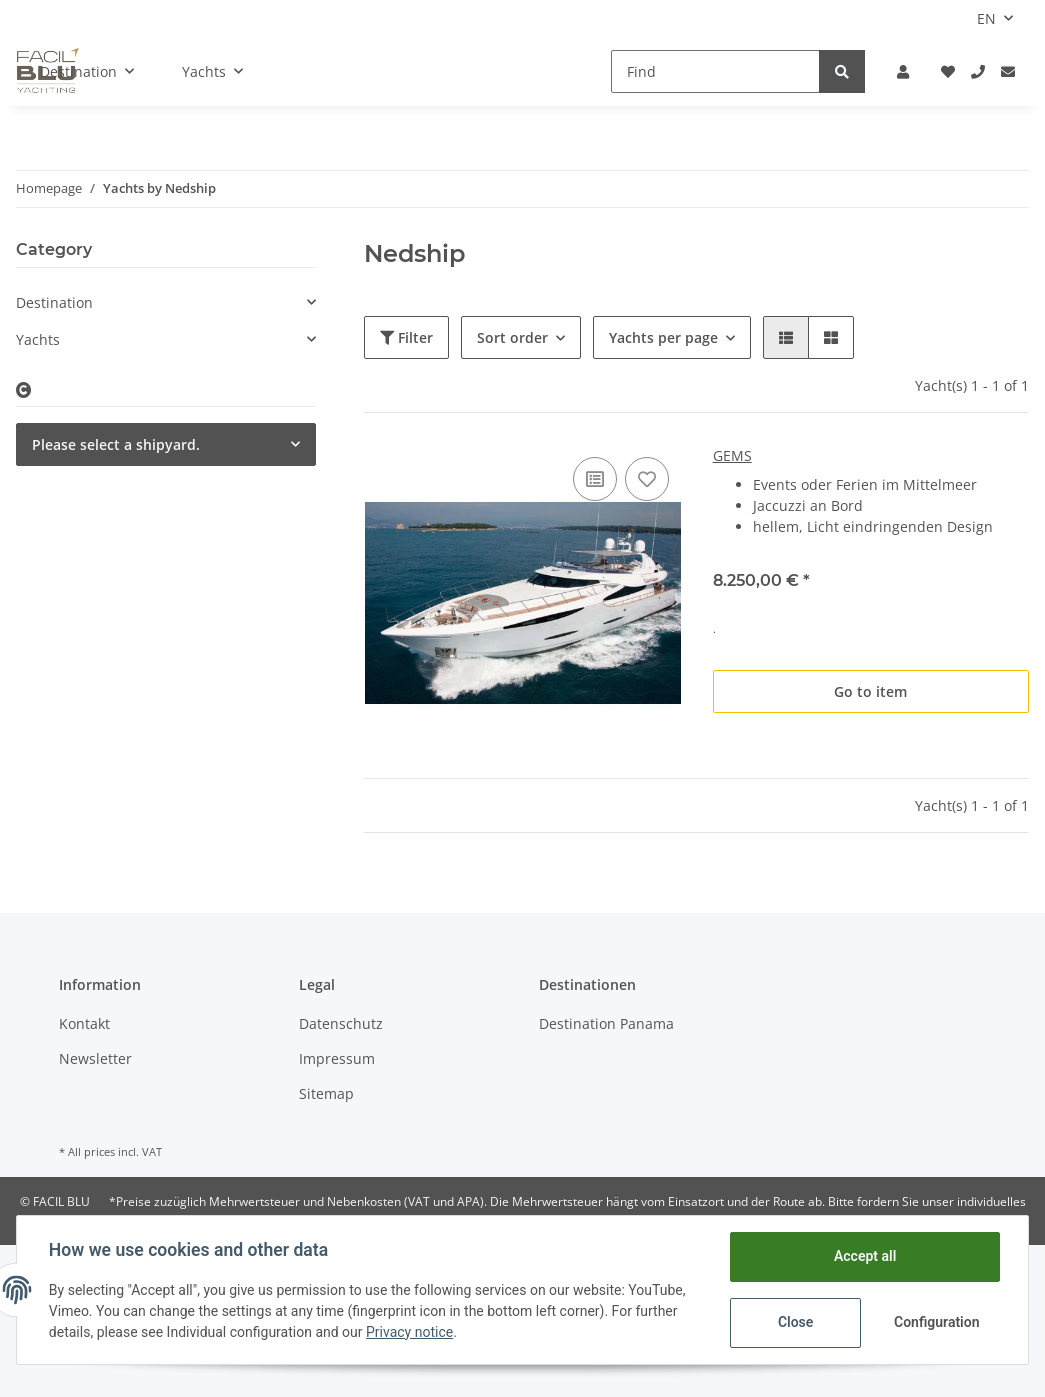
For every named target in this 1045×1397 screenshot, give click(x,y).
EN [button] (986, 18)
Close (795, 1322)
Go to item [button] (870, 691)
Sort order (512, 337)
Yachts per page (663, 337)
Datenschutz (341, 1023)
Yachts (38, 339)
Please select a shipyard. (116, 444)
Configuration (936, 1322)
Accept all (865, 1256)
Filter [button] (406, 337)
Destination (54, 302)
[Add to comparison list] (595, 479)
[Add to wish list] (647, 479)
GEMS (732, 455)
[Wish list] (948, 71)
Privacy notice (409, 1332)
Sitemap (326, 1093)
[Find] (715, 71)
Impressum (337, 1058)
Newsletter (95, 1058)
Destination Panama (606, 1023)
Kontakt (84, 1023)
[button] (903, 71)
